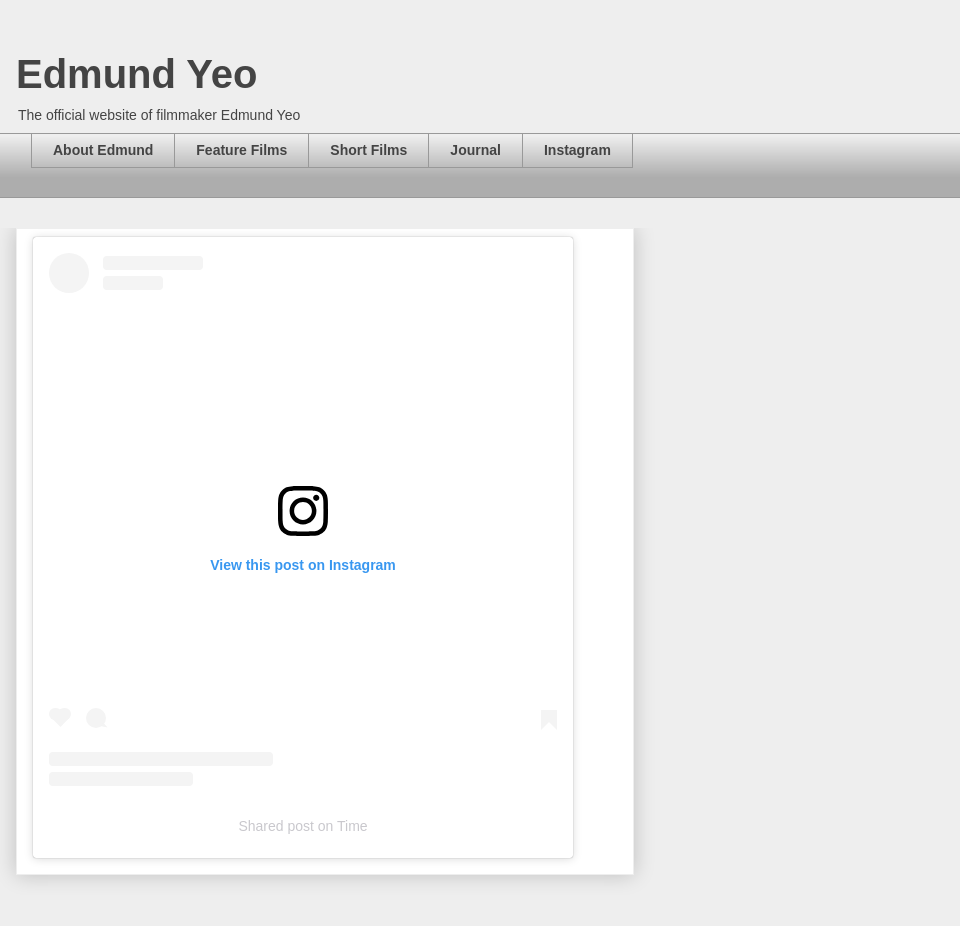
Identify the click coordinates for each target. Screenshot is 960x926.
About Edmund (103, 150)
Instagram (577, 150)
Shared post (276, 826)
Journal (475, 150)
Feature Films (241, 150)
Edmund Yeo (137, 74)
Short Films (368, 150)
